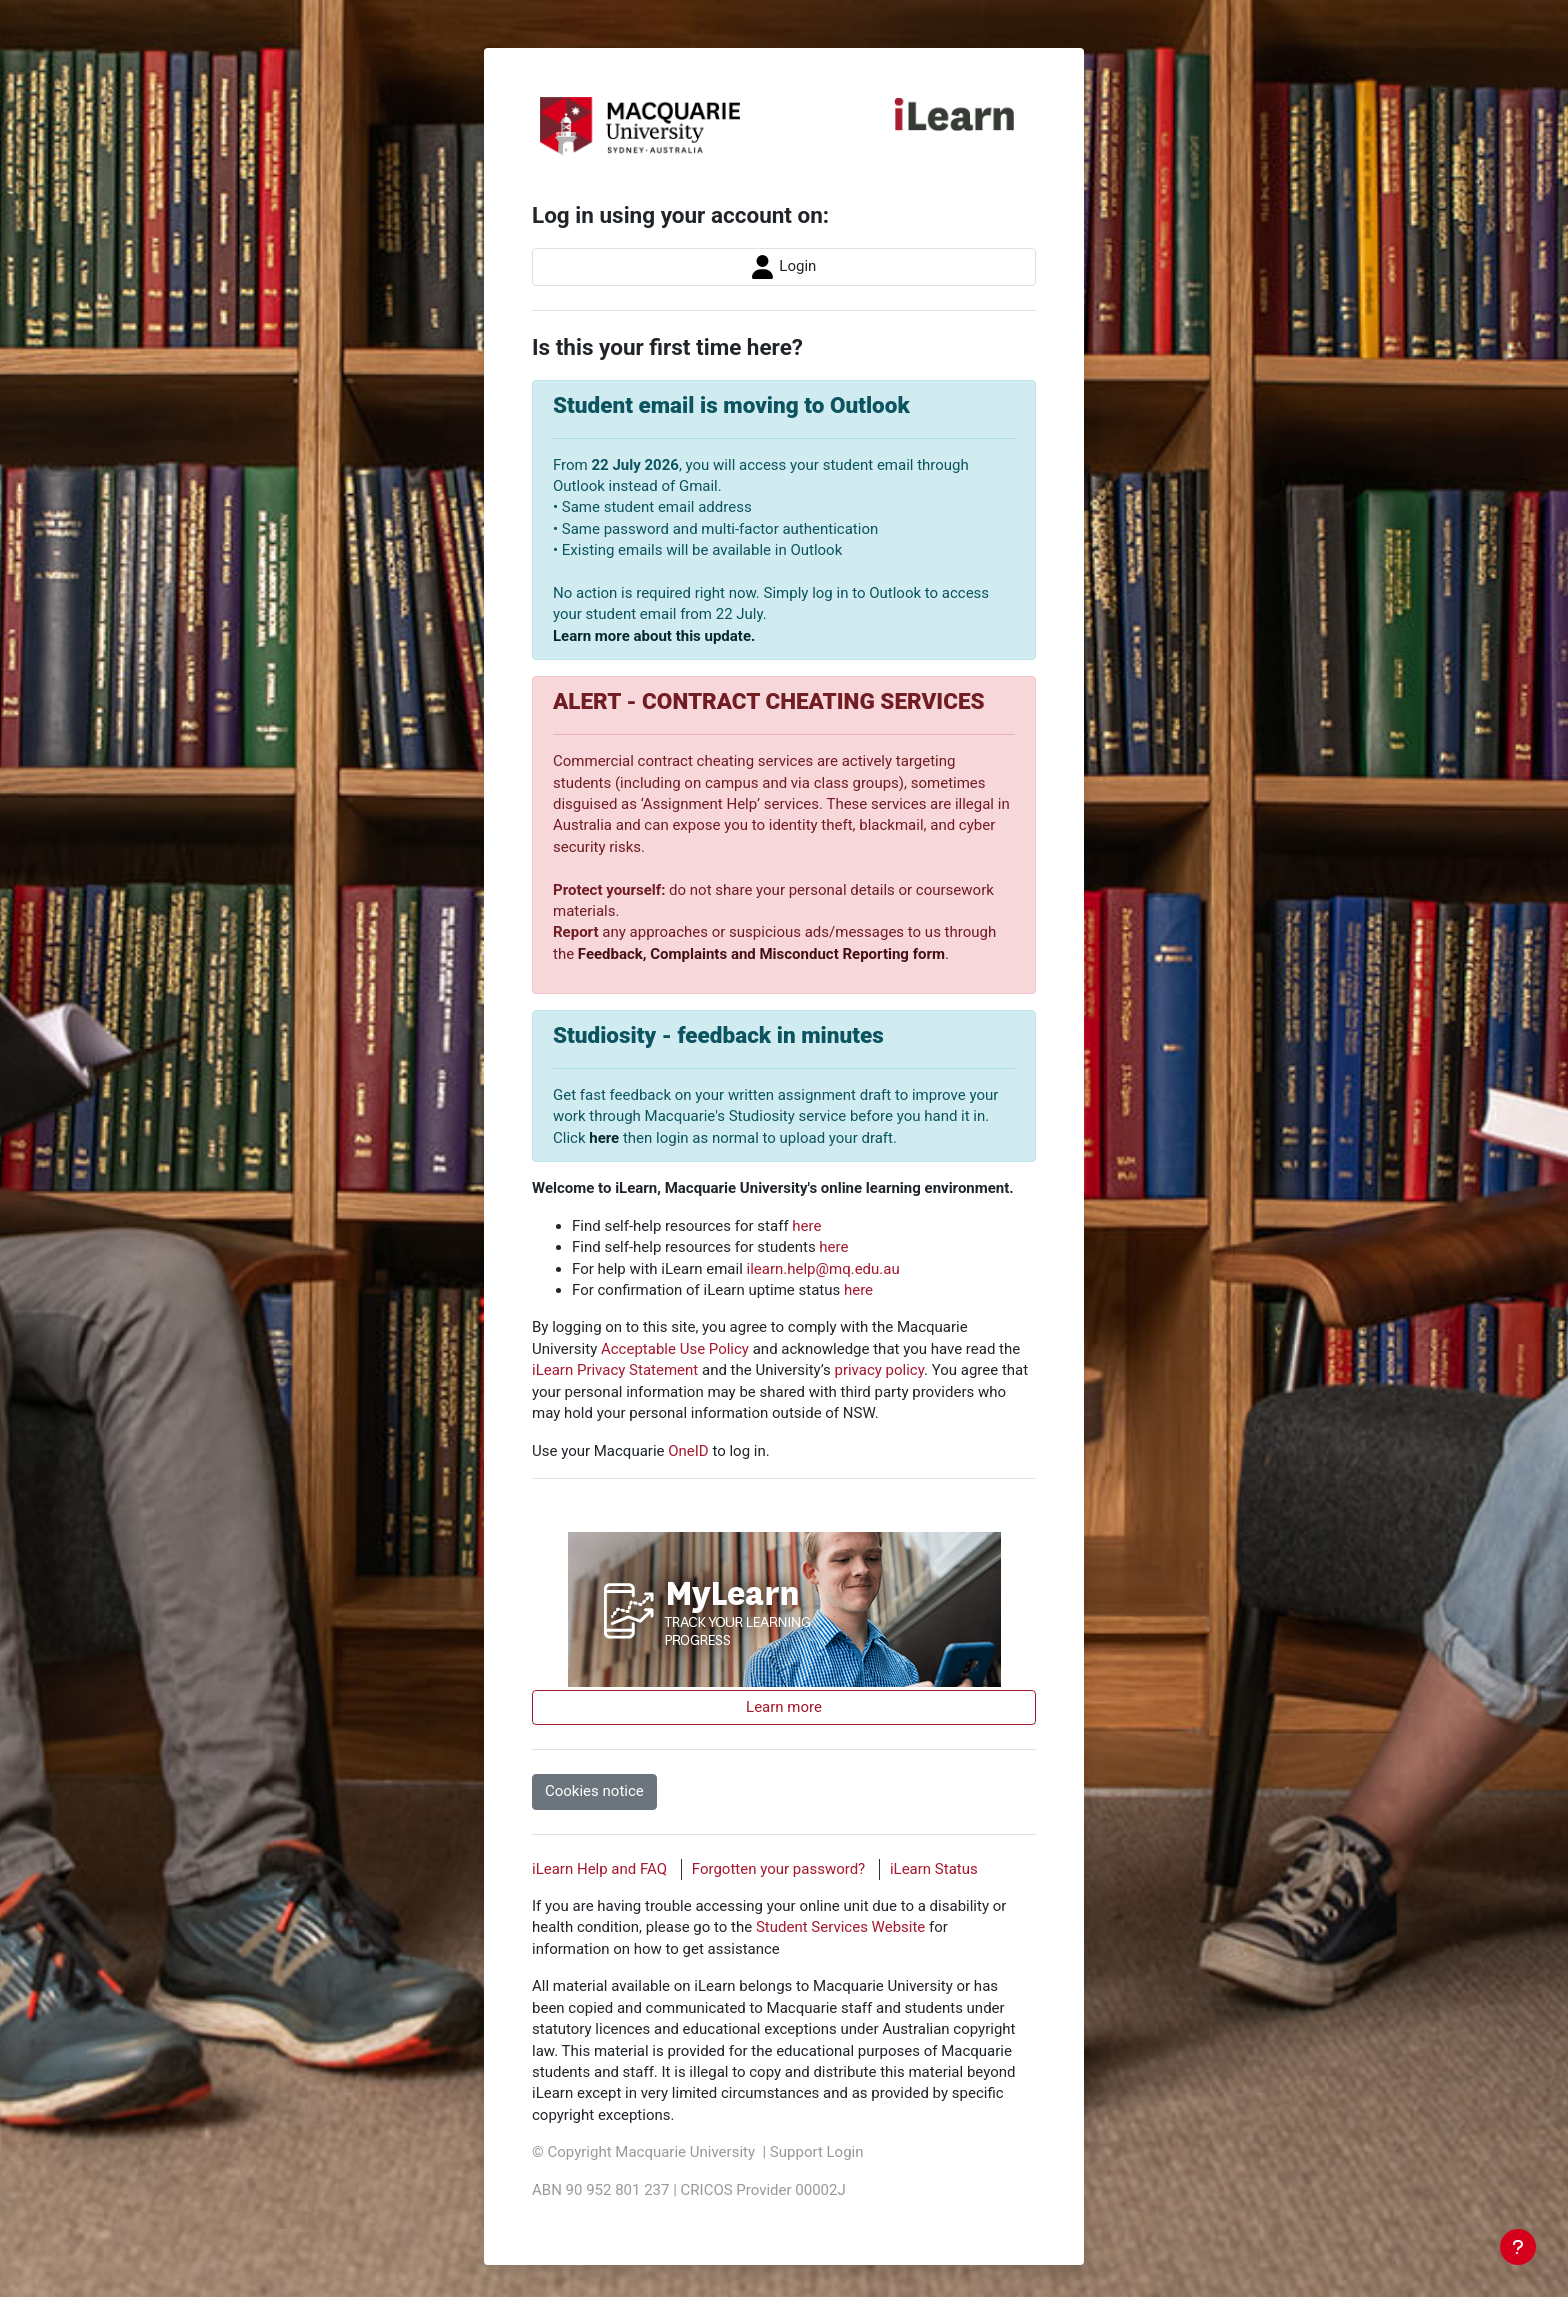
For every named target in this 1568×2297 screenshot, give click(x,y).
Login (784, 267)
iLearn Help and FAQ (599, 1869)
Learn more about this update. (654, 636)
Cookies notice (594, 1791)
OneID (688, 1451)
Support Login (817, 2152)
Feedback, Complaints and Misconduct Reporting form (761, 954)
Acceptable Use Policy (675, 1349)
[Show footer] (1518, 2247)
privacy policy (879, 1370)
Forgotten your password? (778, 1869)
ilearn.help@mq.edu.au (823, 1269)
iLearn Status (934, 1869)
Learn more (784, 1707)
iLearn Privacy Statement (615, 1370)
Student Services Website (840, 1927)
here (604, 1138)
